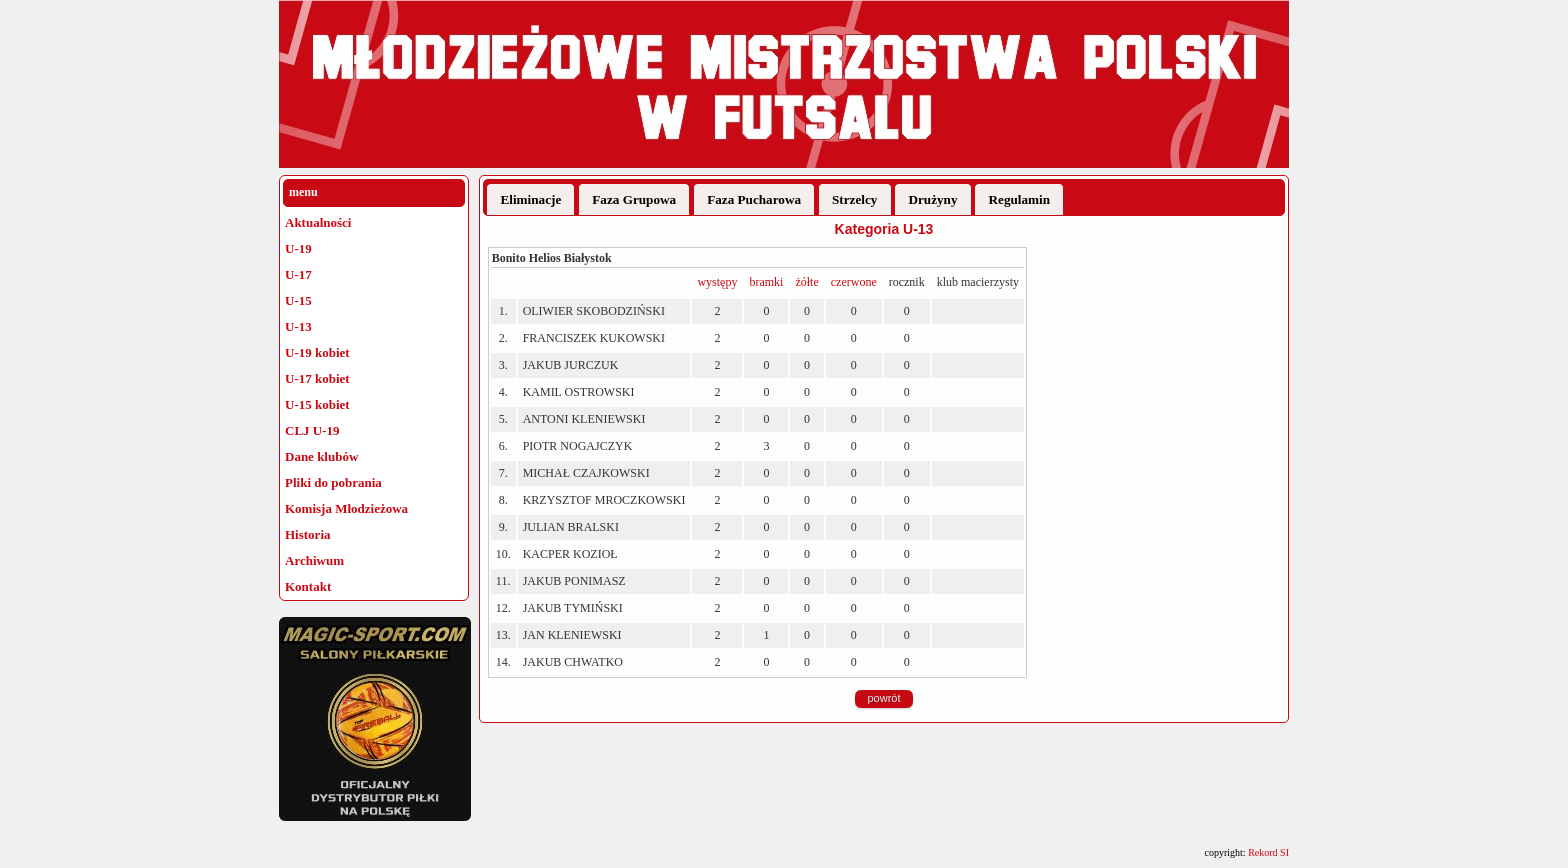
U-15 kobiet (317, 404)
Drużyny (932, 199)
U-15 (298, 300)
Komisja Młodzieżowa (346, 508)
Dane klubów (321, 456)
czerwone (854, 282)
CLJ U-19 (312, 430)
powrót (883, 698)
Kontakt (308, 586)
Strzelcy (854, 199)
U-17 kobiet (317, 378)
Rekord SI (1268, 852)
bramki (766, 282)
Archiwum (314, 560)
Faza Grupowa (634, 199)
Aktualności (318, 222)
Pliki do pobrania (333, 482)
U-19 (298, 248)
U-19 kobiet (317, 352)
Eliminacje (530, 199)
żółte (806, 282)
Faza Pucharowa (754, 199)
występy (717, 282)
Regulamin (1020, 199)
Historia (308, 534)
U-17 (298, 274)
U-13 (298, 326)
